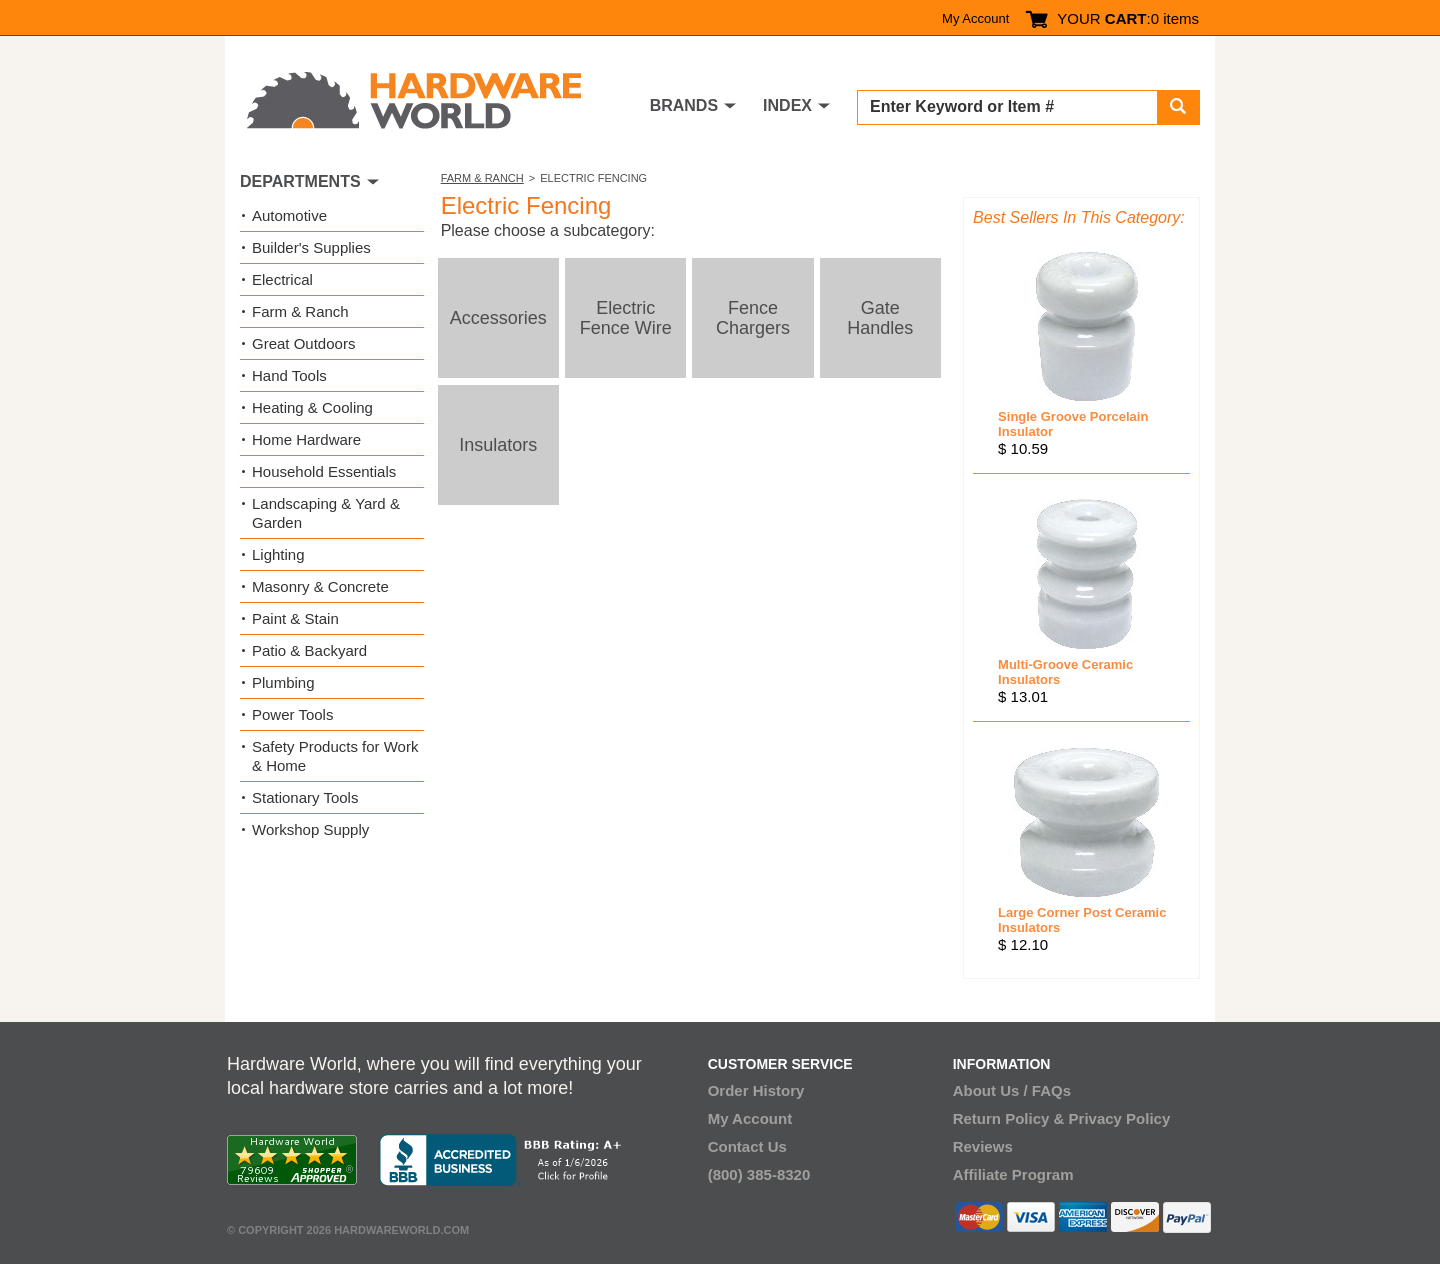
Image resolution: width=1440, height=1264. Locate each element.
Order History (756, 1090)
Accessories (498, 318)
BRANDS (684, 105)
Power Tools (292, 714)
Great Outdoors (303, 343)
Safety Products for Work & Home (335, 756)
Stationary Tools (305, 797)
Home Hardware (306, 439)
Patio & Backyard (309, 650)
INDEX (787, 105)
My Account (975, 18)
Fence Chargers (753, 318)
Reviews (983, 1146)
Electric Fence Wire (626, 318)
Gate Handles (880, 318)
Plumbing (283, 682)
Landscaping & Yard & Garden (326, 513)
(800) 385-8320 (759, 1174)
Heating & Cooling (312, 407)
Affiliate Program (1013, 1174)
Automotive (289, 215)
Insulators (498, 445)
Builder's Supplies (311, 247)
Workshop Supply (310, 829)
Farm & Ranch (482, 178)
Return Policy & (1009, 1118)
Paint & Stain (295, 618)
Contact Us (747, 1146)
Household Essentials (324, 471)
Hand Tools (289, 375)
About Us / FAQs (1012, 1090)
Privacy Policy (1120, 1118)
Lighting (278, 554)
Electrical (282, 279)
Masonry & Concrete (320, 586)
